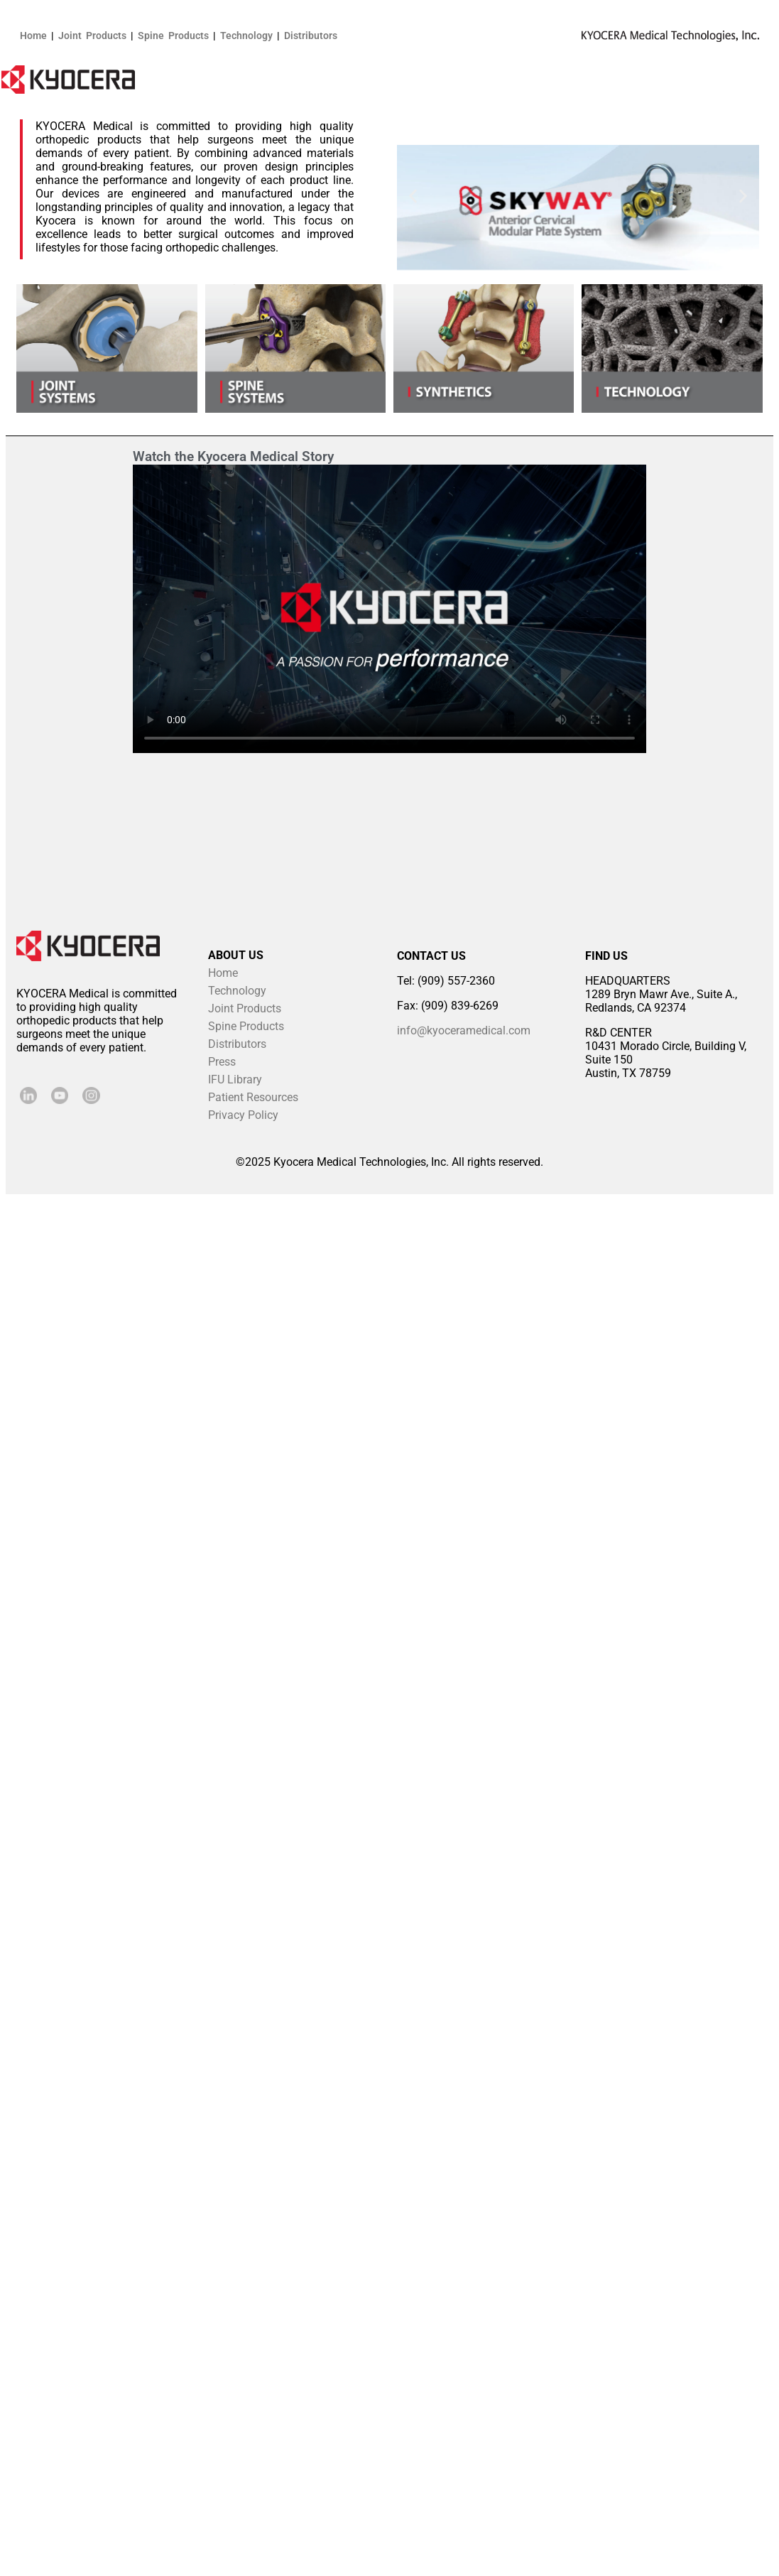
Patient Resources (253, 1097)
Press (222, 1061)
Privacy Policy (243, 1115)
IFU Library (235, 1079)
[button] (413, 196)
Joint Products (92, 35)
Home (33, 35)
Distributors (310, 35)
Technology (246, 35)
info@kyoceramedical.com (463, 1030)
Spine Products (173, 35)
